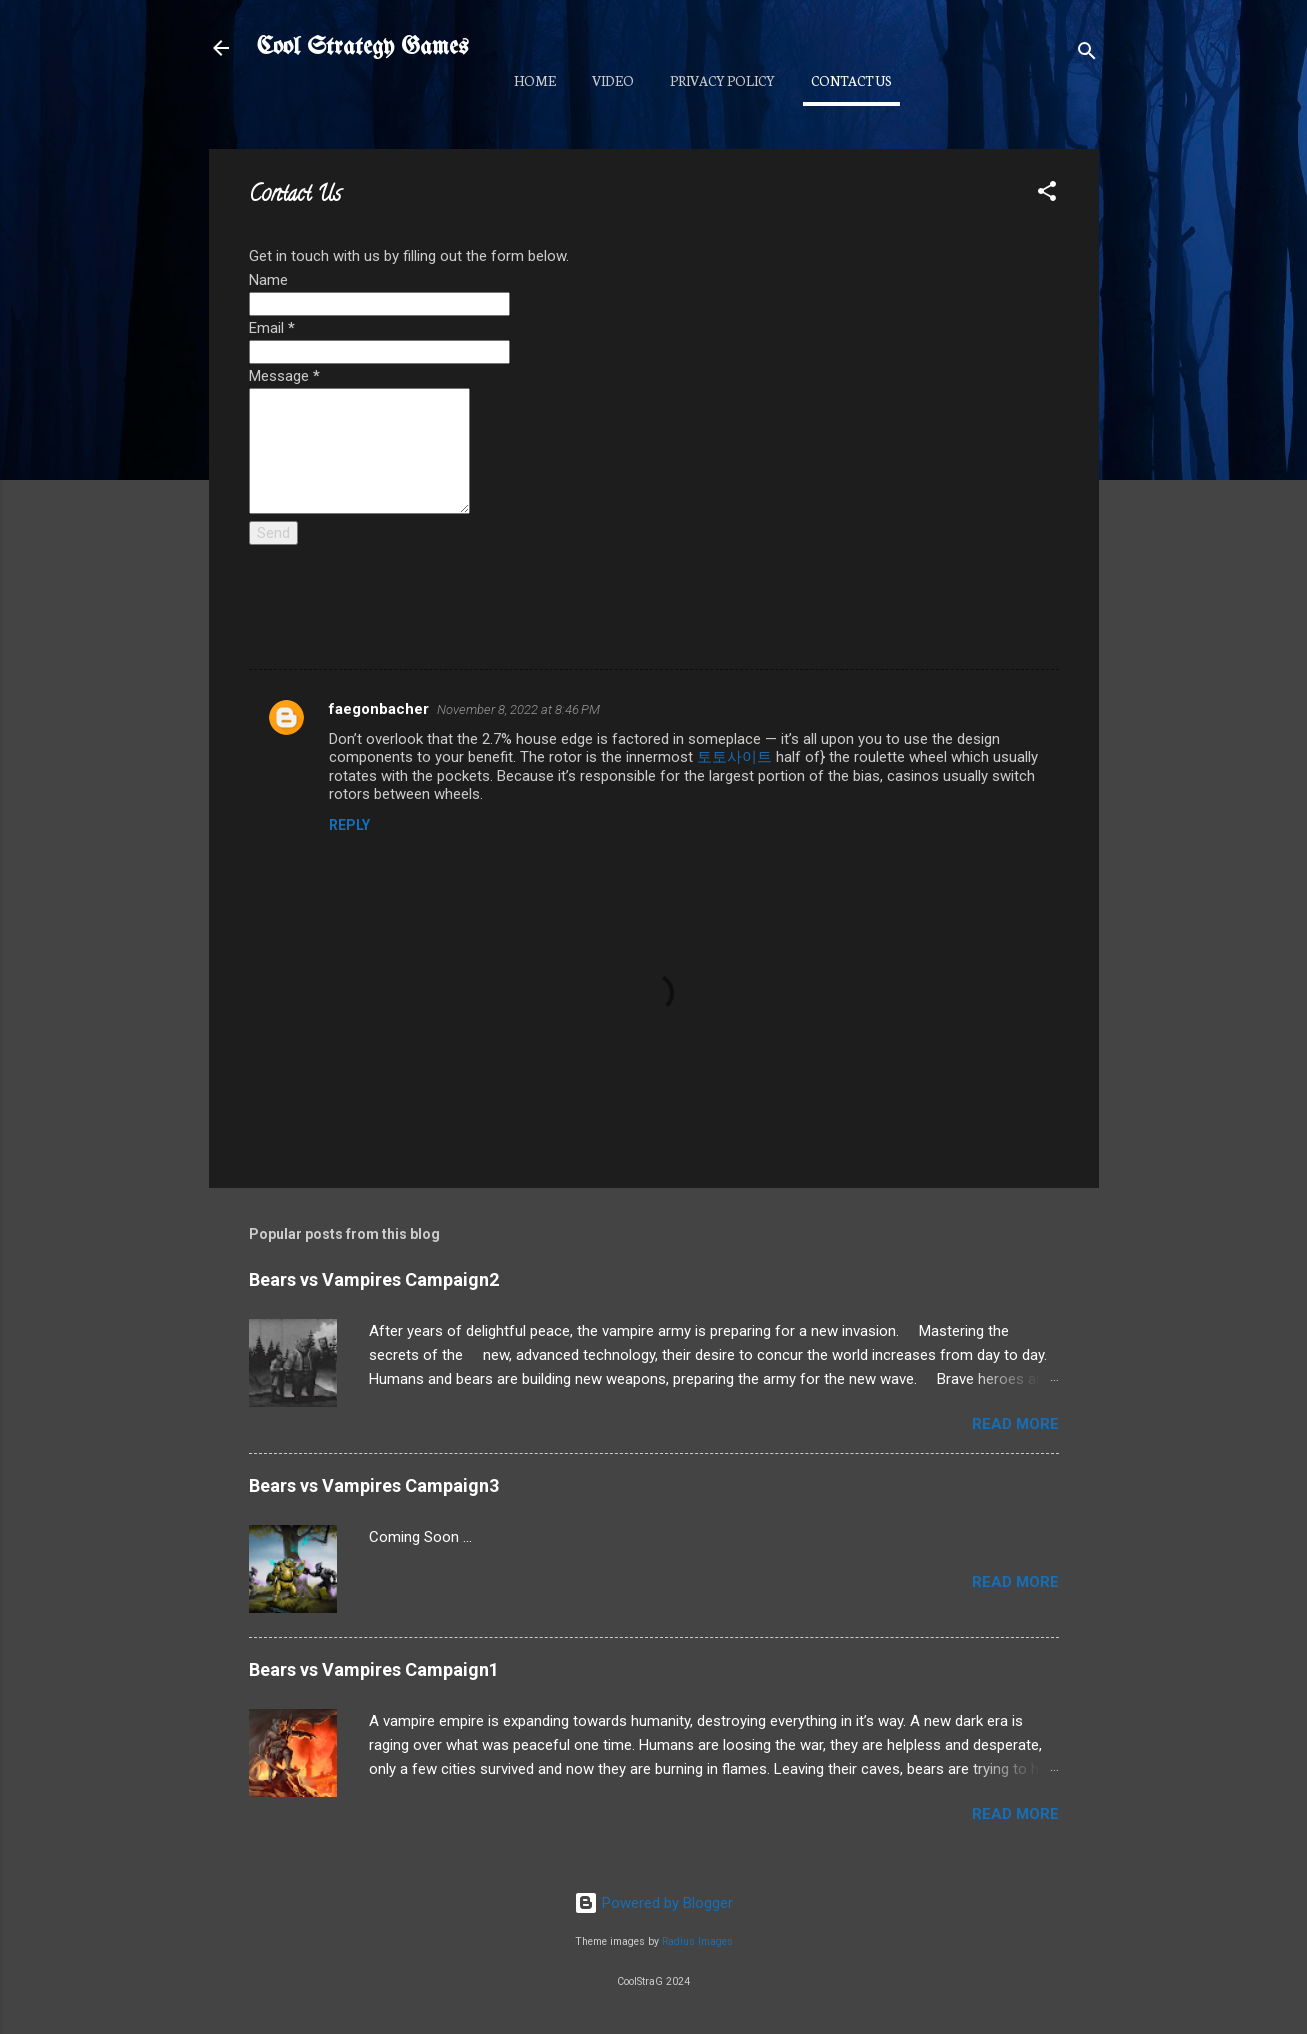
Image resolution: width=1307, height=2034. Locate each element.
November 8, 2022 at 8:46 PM (518, 709)
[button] (1047, 194)
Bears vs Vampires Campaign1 (374, 1669)
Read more (1015, 1424)
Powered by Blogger (653, 1903)
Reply (349, 825)
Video (613, 80)
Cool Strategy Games (362, 47)
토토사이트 (734, 757)
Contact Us (851, 80)
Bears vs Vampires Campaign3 (374, 1485)
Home (535, 80)
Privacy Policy (722, 80)
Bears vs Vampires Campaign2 (374, 1279)
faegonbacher (379, 709)
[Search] (1087, 54)
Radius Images (697, 1941)
